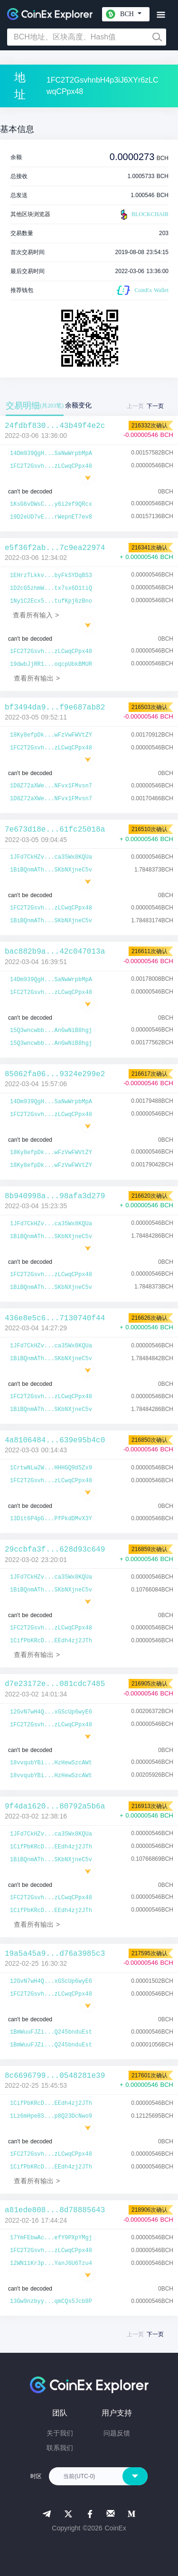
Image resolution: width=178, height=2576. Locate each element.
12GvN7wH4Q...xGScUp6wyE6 (51, 1712)
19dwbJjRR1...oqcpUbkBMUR (51, 664)
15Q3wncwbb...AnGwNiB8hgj (51, 1030)
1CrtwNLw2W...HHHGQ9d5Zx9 (51, 1468)
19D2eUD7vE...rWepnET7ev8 (51, 517)
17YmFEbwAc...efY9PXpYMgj (51, 2238)
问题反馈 (116, 2433)
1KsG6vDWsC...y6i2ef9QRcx (51, 504)
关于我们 (60, 2433)
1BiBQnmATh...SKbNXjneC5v (51, 870)
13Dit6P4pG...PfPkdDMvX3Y (51, 1518)
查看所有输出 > (37, 678)
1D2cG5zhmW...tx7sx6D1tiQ (51, 588)
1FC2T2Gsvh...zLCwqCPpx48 (51, 466)
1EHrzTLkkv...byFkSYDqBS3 (51, 575)
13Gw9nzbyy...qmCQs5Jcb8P (51, 2301)
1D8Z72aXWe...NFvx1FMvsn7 (51, 786)
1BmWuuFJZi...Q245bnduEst (51, 2032)
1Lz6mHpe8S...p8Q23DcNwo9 (51, 2116)
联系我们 (60, 2448)
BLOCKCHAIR (143, 214)
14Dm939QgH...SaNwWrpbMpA (51, 453)
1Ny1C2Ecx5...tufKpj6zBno (51, 601)
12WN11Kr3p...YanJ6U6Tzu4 (51, 2263)
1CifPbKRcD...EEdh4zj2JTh (51, 1641)
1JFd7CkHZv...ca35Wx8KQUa (51, 857)
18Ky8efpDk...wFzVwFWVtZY (51, 735)
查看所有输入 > (36, 615)
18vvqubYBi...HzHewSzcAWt (51, 1763)
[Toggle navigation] (160, 15)
